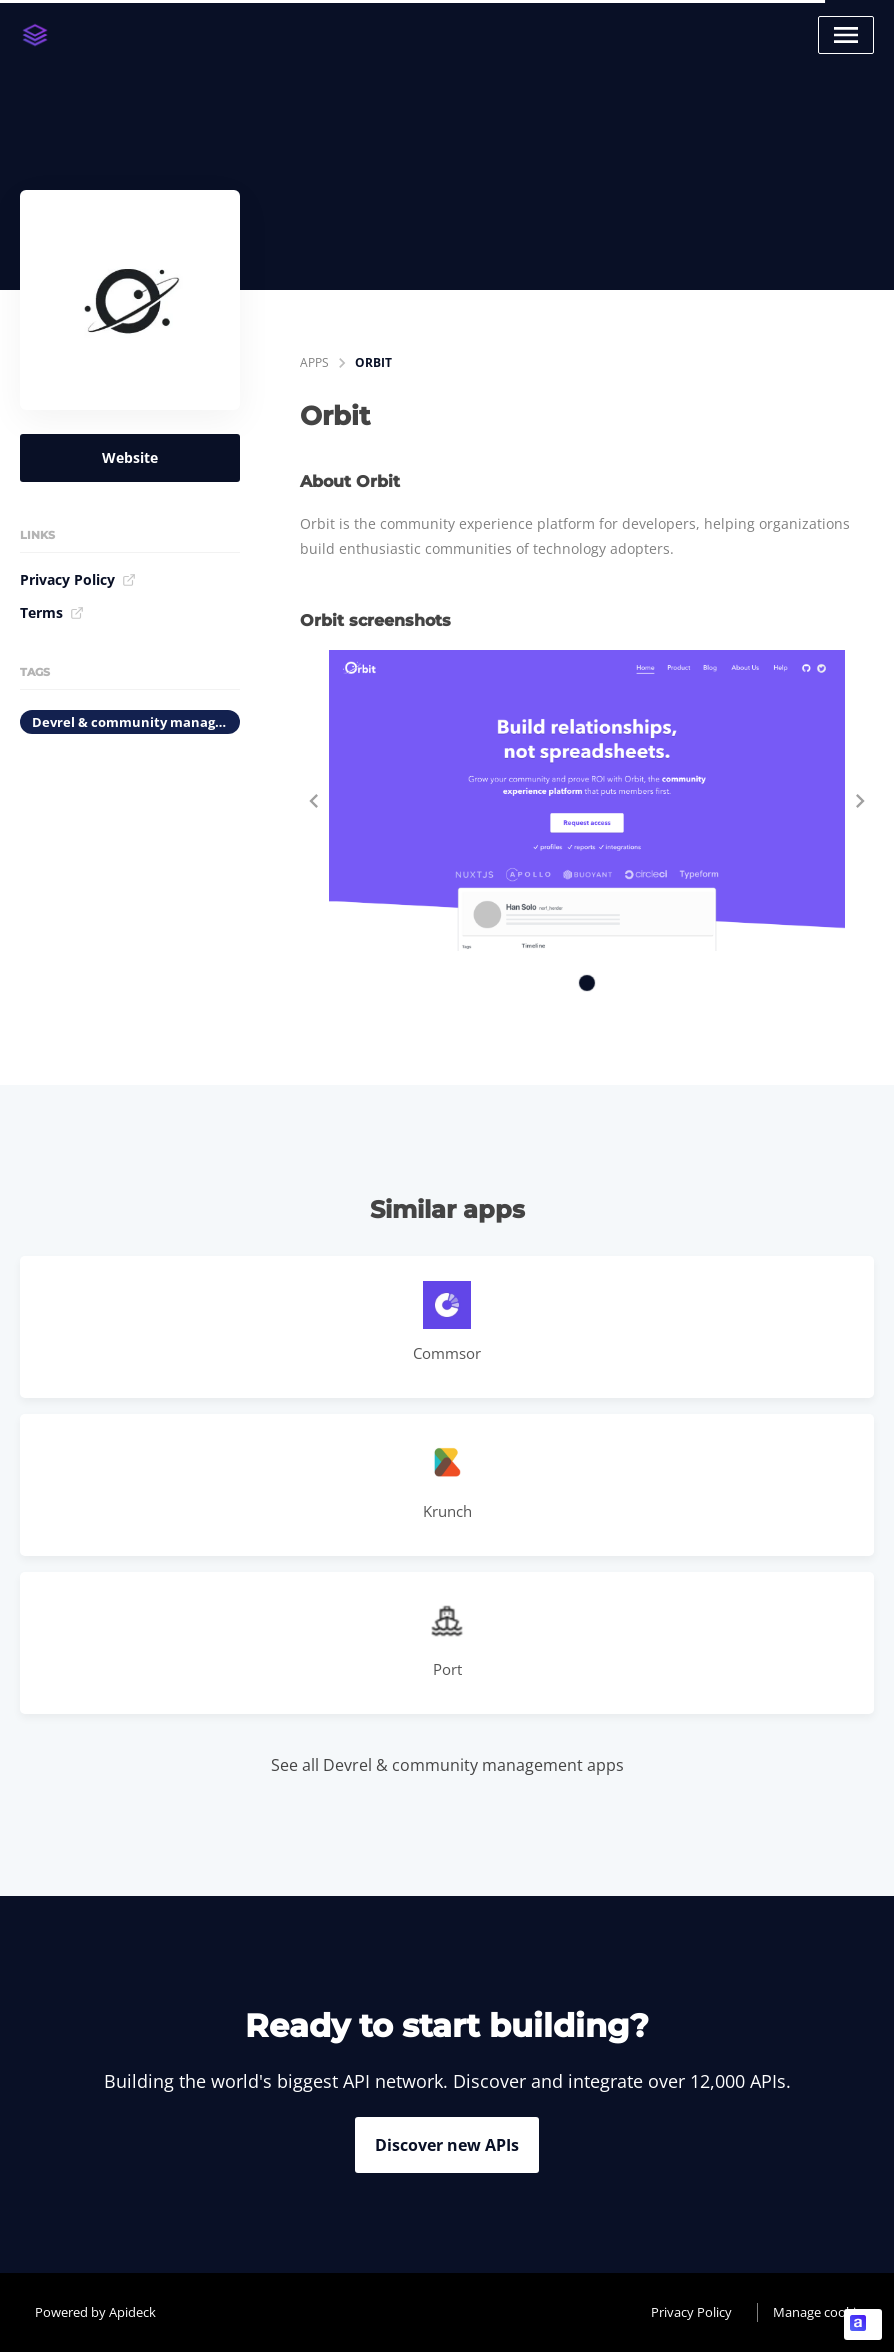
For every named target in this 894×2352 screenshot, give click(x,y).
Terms (52, 612)
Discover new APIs (447, 2145)
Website (130, 457)
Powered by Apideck (95, 2312)
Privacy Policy (78, 579)
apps (314, 362)
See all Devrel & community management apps (447, 1765)
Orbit (373, 362)
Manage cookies (821, 2312)
